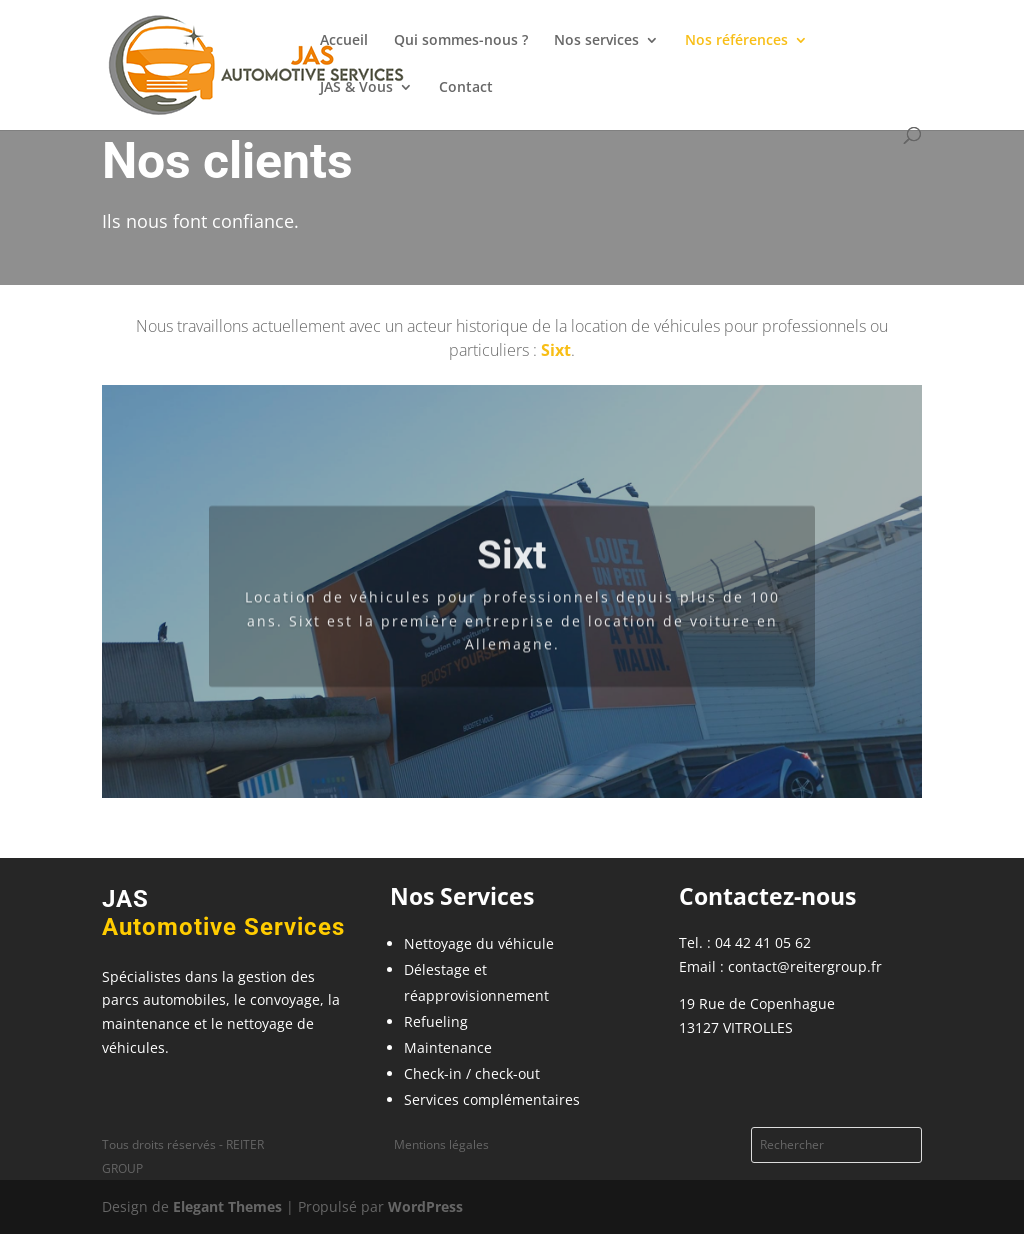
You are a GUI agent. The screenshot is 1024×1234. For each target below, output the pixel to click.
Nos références (736, 41)
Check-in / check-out (472, 1073)
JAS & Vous (356, 88)
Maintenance (448, 1047)
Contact (466, 88)
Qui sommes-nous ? (461, 41)
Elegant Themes (227, 1206)
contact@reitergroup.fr (805, 966)
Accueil (344, 41)
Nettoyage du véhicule (479, 943)
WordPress (425, 1206)
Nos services (596, 41)
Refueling (436, 1021)
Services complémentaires (492, 1099)
